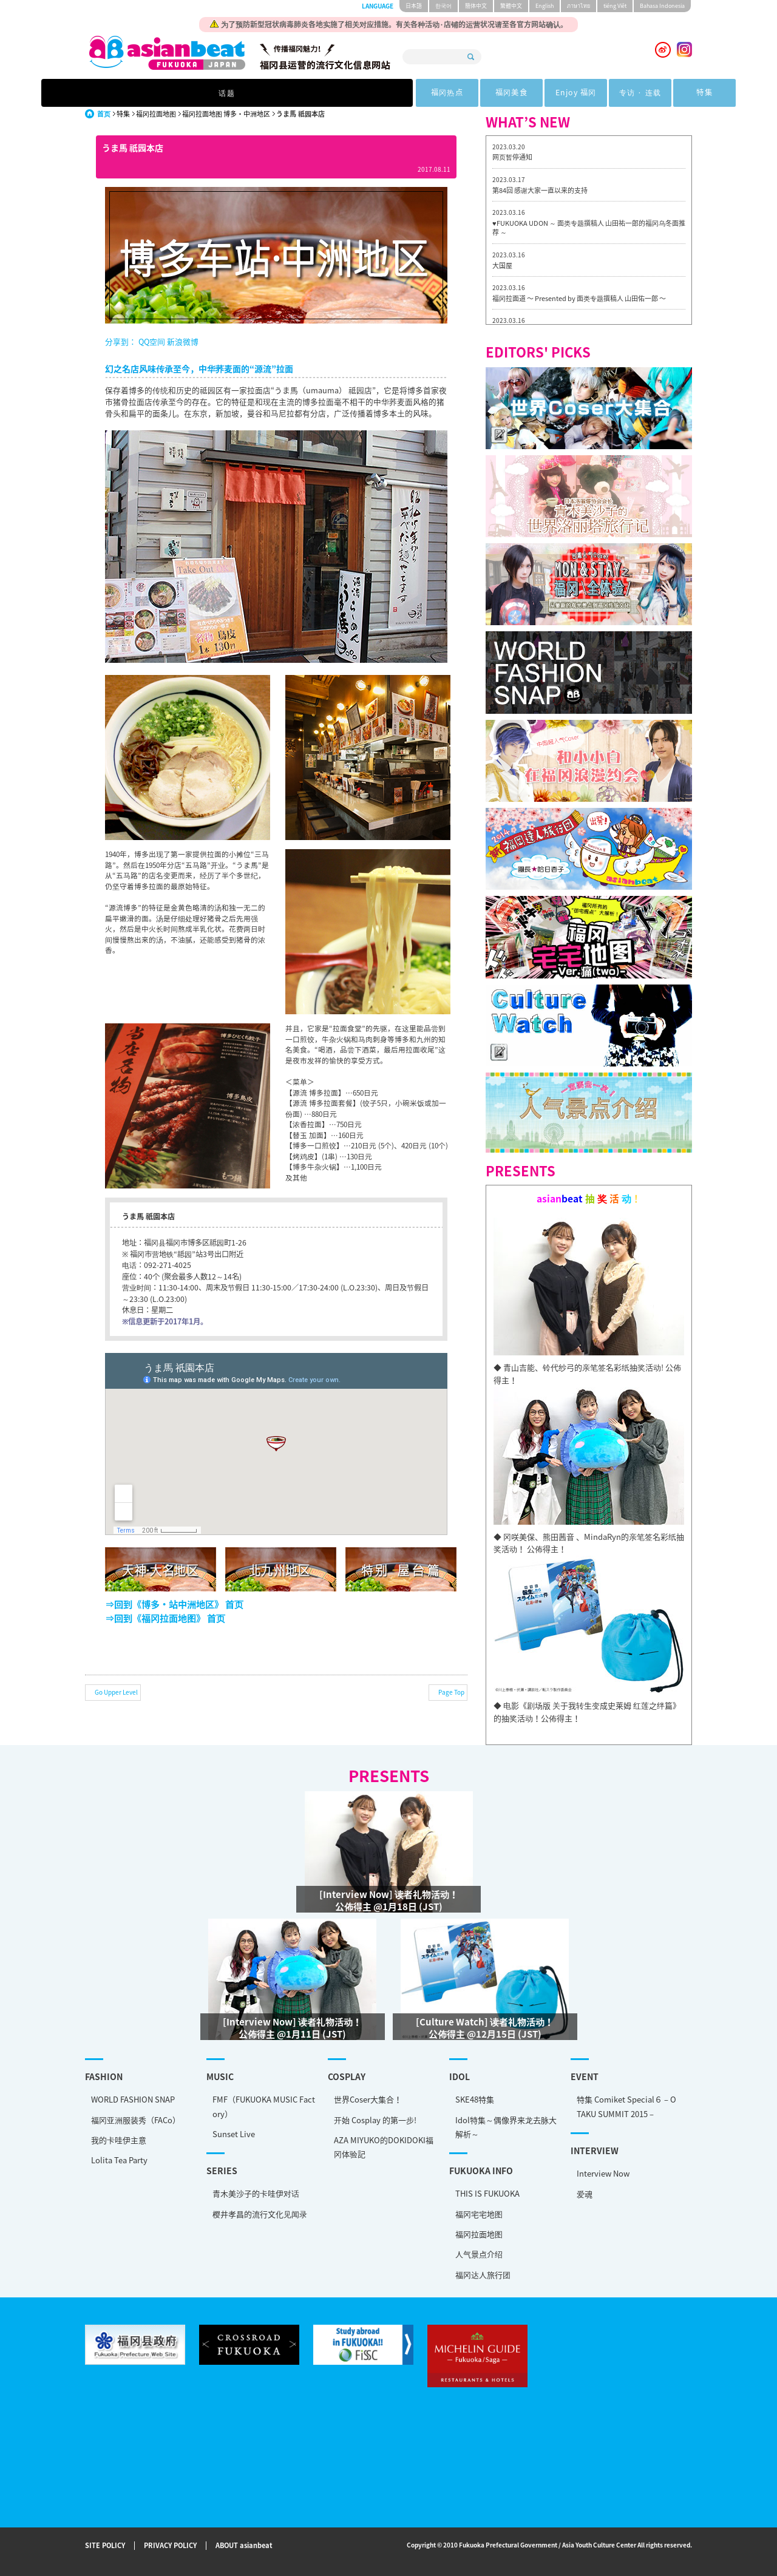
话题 (200, 92)
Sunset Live (233, 2134)
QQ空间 (151, 341)
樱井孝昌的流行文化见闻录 (259, 2214)
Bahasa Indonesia (662, 6)
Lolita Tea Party (119, 2160)
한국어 (443, 6)
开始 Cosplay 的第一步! (375, 2120)
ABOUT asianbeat (244, 2546)
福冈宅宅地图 (479, 2214)
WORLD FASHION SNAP (133, 2099)
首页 (103, 114)
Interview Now (603, 2173)
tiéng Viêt (614, 6)
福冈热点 (278, 92)
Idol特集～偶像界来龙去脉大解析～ (506, 2127)
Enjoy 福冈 (427, 92)
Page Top (451, 1691)
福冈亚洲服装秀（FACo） (135, 2120)
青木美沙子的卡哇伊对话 (255, 2193)
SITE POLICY (105, 2546)
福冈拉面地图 (156, 114)
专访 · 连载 (501, 92)
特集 (576, 92)
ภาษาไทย (578, 6)
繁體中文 (511, 6)
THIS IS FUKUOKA (487, 2193)
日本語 (413, 6)
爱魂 (584, 2194)
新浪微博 (181, 341)
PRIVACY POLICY (170, 2546)
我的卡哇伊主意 (118, 2140)
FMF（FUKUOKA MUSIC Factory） (263, 2106)
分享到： (121, 341)
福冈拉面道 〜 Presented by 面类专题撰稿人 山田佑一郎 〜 (579, 298)
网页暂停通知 (512, 157)
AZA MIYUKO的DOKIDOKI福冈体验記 (383, 2147)
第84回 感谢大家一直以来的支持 (540, 190)
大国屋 (502, 265)
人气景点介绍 (479, 2254)
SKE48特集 (474, 2099)
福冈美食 (353, 92)
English (544, 6)
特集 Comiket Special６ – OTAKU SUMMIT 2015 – (626, 2106)
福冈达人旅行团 (483, 2274)
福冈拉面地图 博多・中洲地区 (226, 114)
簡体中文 (476, 6)
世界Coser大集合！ (368, 2099)
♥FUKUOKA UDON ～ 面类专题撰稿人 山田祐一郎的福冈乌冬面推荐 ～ (588, 228)
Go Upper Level (116, 1691)
